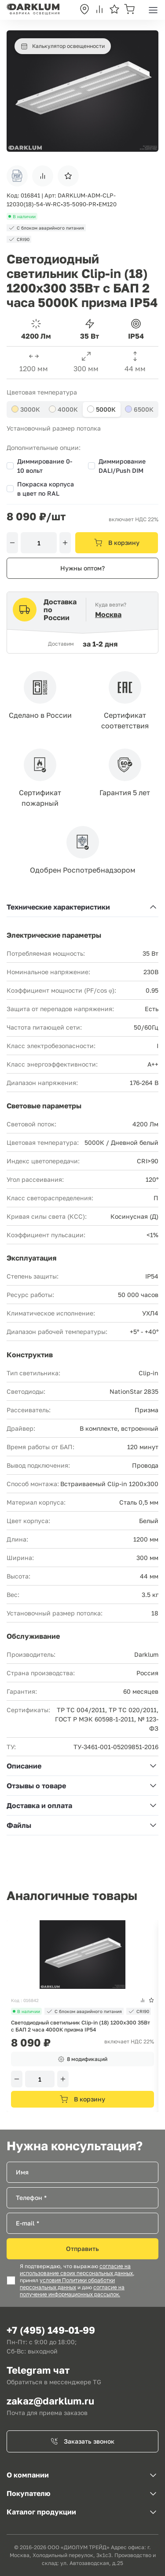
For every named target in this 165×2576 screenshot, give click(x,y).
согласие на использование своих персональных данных (76, 2270)
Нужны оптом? (82, 568)
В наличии (26, 2011)
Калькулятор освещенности (63, 46)
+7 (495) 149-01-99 (51, 2329)
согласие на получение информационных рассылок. (72, 2291)
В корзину (116, 543)
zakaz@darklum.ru (50, 2401)
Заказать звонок (82, 2441)
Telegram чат (38, 2369)
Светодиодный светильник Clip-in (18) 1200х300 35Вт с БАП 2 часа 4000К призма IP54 (80, 2026)
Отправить (82, 2248)
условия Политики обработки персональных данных (67, 2284)
